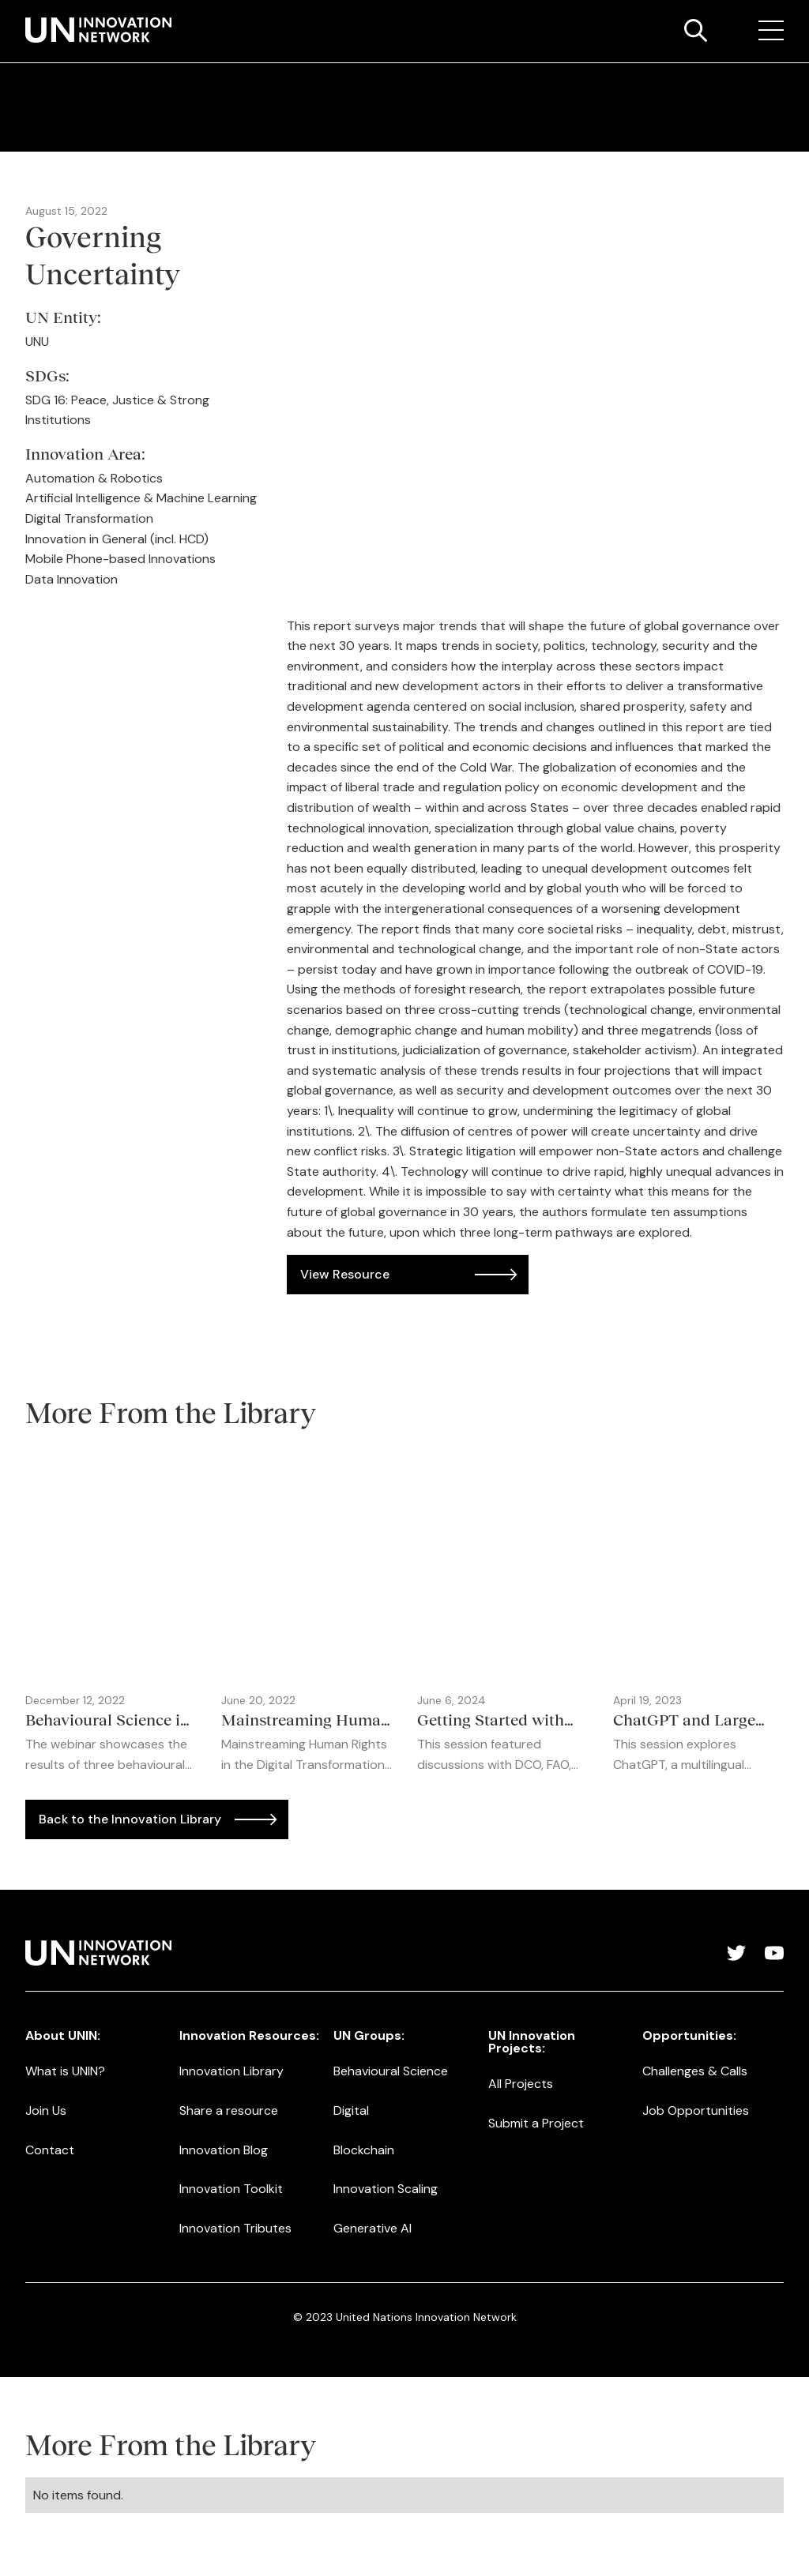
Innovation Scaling (385, 2188)
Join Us (45, 2110)
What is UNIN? (65, 2071)
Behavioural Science (390, 2071)
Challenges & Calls (694, 2071)
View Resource (344, 1274)
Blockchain (363, 2150)
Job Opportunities (695, 2110)
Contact (49, 2150)
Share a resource (228, 2110)
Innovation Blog (223, 2150)
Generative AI (372, 2228)
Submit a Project (536, 2123)
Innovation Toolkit (231, 2188)
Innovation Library (231, 2071)
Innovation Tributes (235, 2228)
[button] (771, 31)
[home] (98, 30)
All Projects (520, 2083)
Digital (351, 2110)
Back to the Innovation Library (130, 1819)
